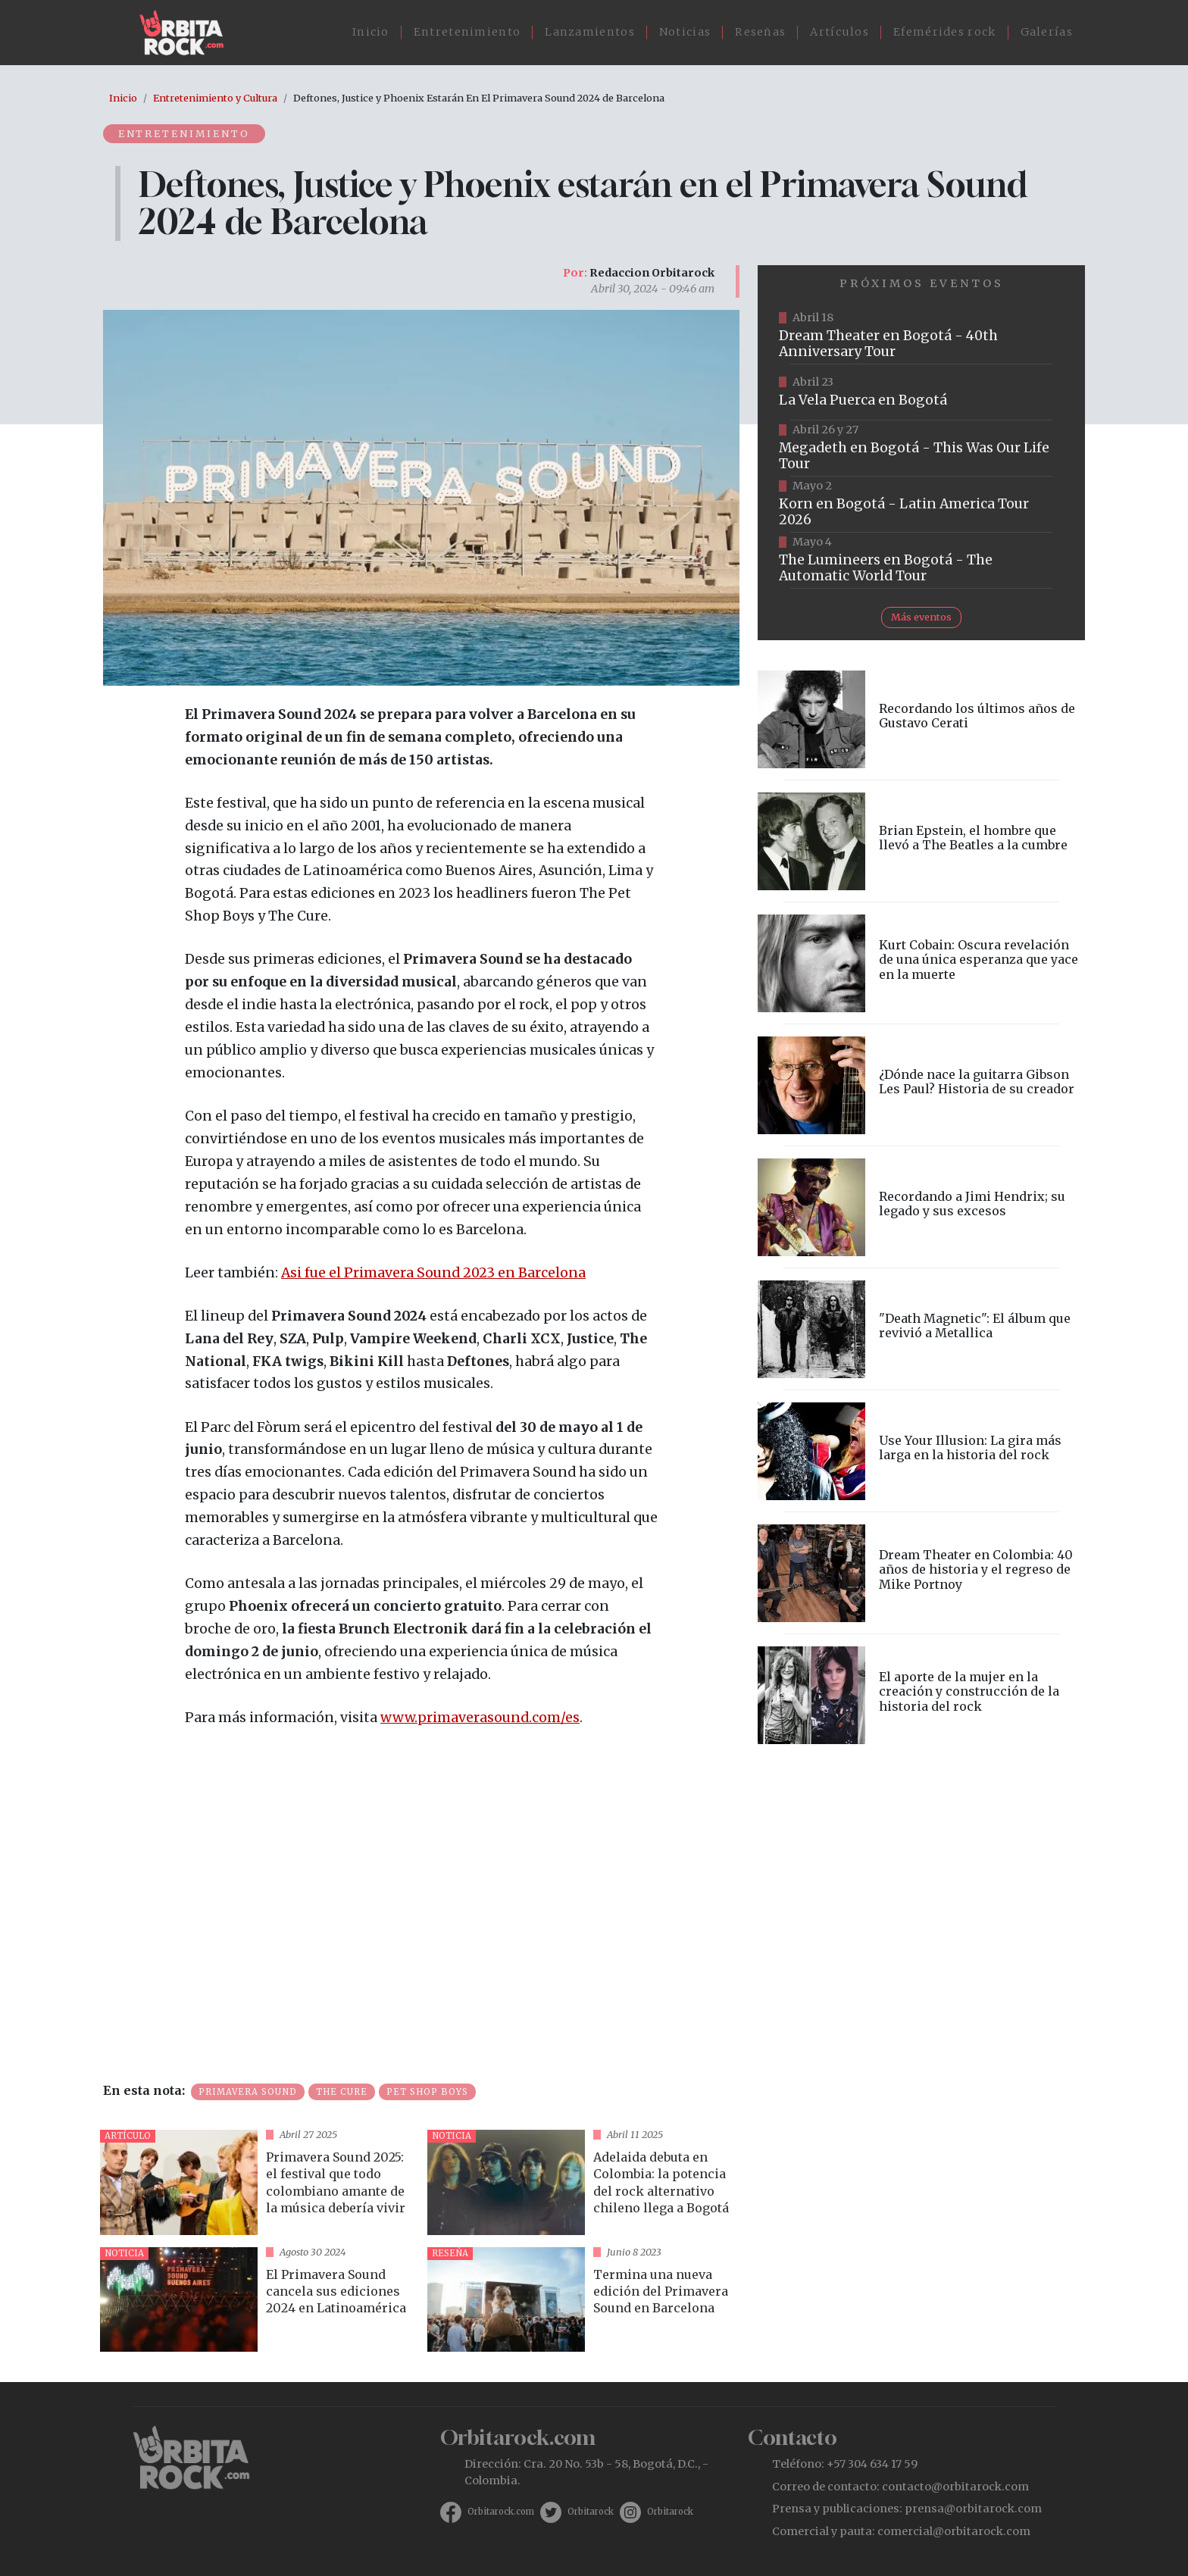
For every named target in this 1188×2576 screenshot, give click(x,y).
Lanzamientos (590, 32)
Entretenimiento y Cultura (215, 98)
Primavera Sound (248, 2092)
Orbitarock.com (500, 2511)
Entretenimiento (467, 32)
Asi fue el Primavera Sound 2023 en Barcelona (433, 1273)
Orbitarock (590, 2511)
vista (257, 2182)
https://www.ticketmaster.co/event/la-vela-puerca (921, 392)
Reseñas (760, 32)
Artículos (839, 32)
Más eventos (921, 617)
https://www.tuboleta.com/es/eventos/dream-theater (921, 336)
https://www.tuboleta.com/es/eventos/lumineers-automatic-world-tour (921, 561)
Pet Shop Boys (427, 2092)
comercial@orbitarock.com (953, 2531)
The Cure (341, 2092)
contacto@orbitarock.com (955, 2486)
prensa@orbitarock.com (973, 2508)
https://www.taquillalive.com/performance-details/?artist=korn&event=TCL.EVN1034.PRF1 (921, 505)
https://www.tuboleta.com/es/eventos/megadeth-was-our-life (921, 448)
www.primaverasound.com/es (480, 1717)
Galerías (1047, 32)
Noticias (685, 32)
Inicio (370, 32)
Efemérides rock (944, 32)
